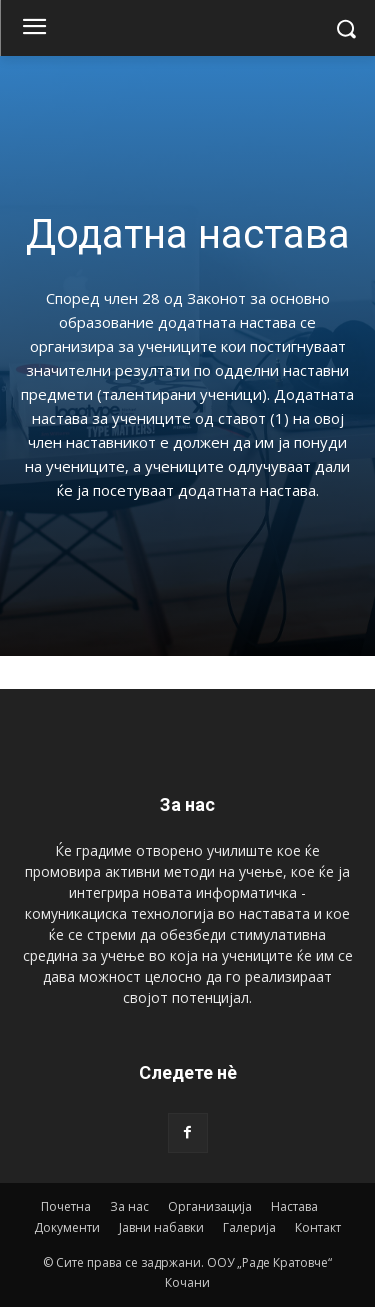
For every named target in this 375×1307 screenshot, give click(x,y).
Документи (67, 1227)
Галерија (249, 1227)
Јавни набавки (161, 1227)
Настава (294, 1206)
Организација (210, 1206)
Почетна (66, 1206)
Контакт (318, 1227)
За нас (129, 1206)
